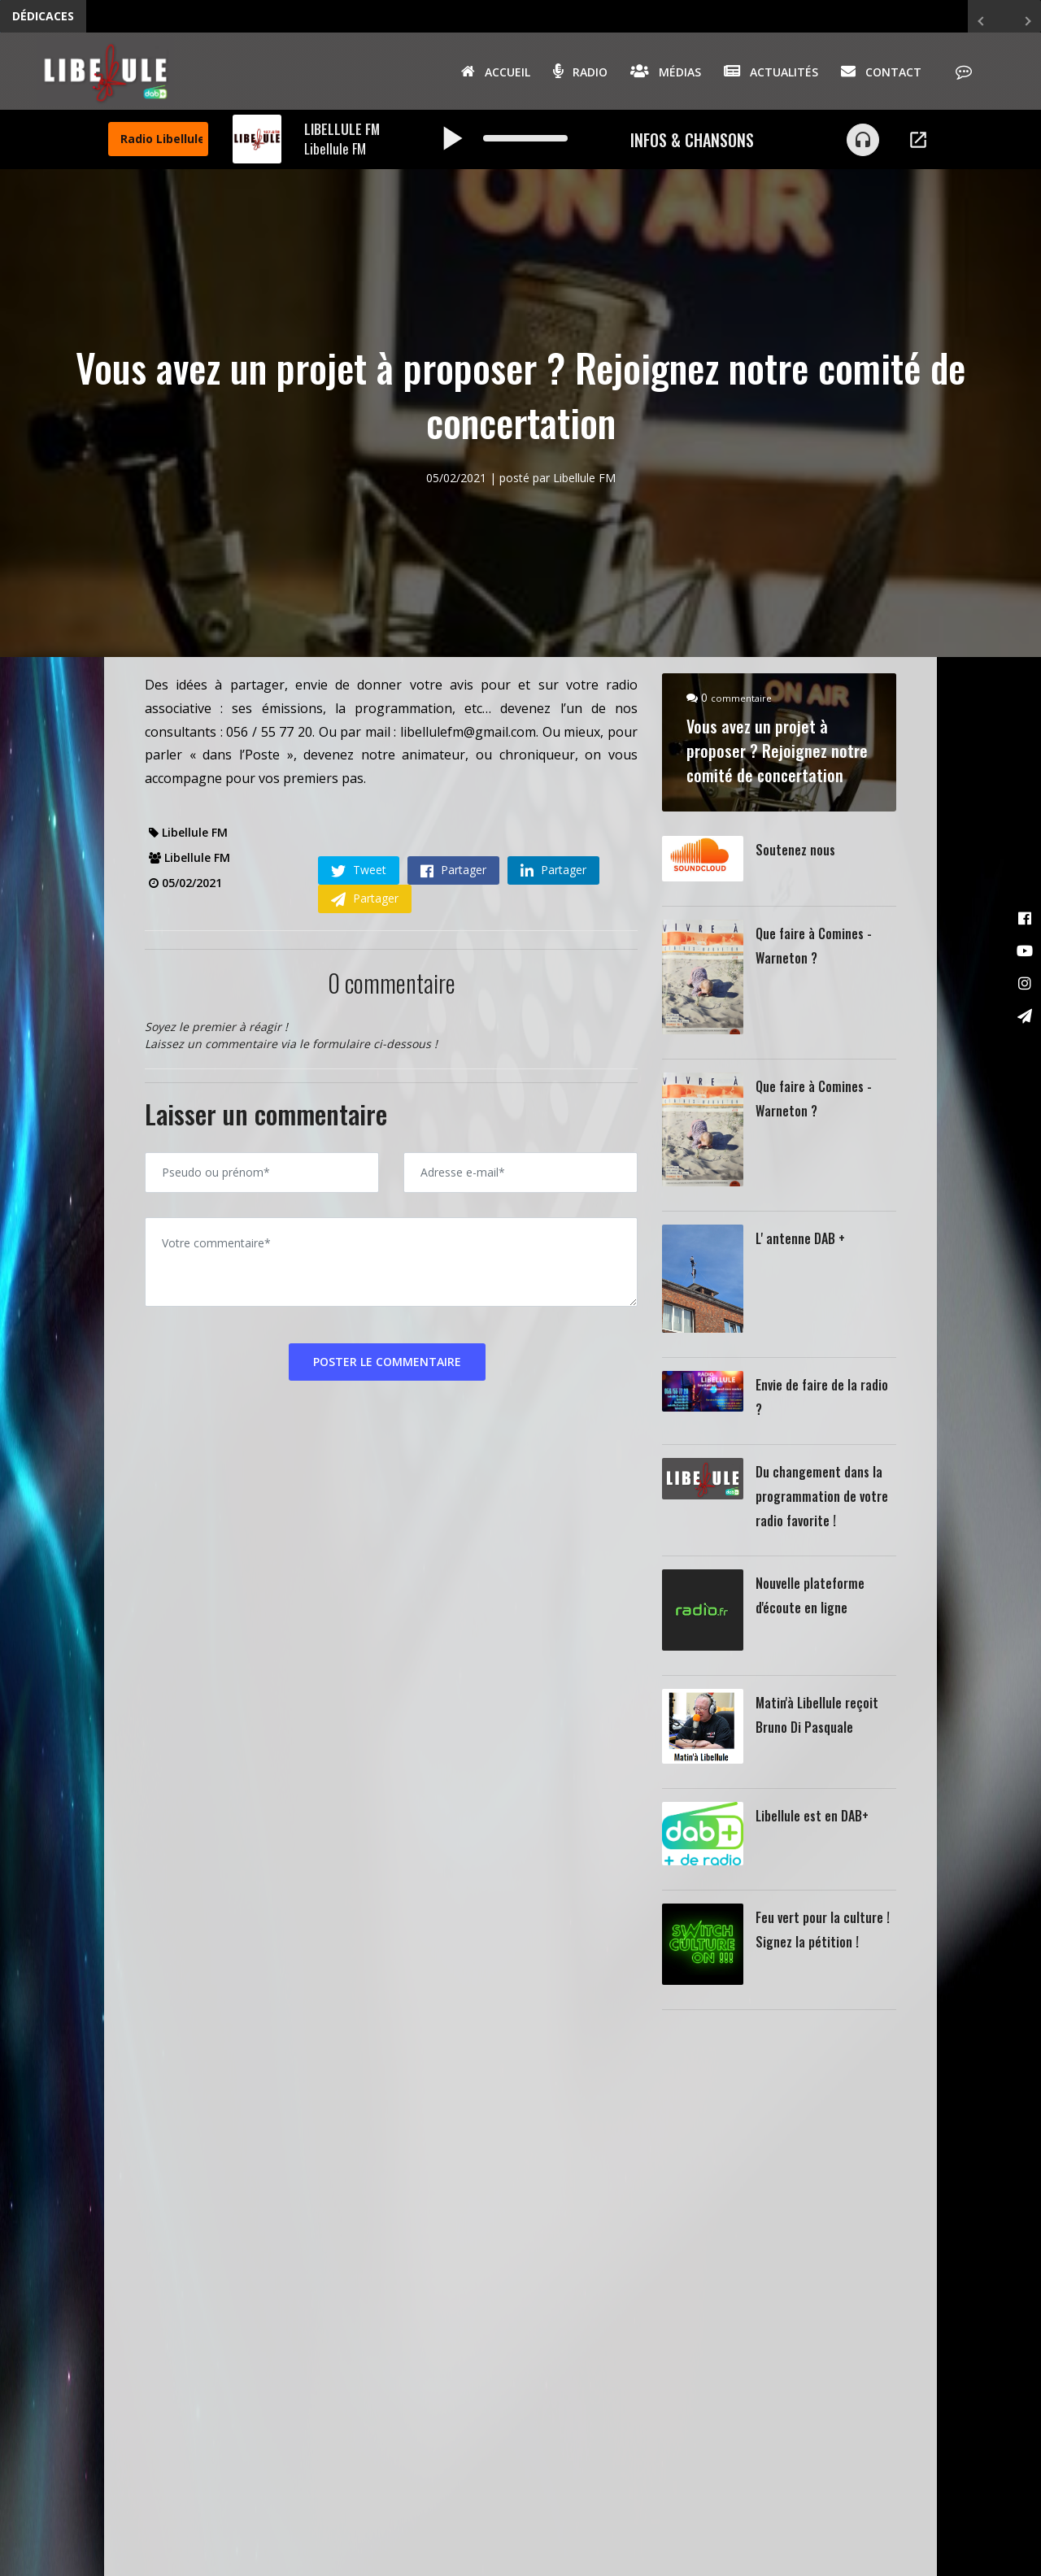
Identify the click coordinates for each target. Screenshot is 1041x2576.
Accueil (495, 70)
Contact (881, 70)
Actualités (771, 70)
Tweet (358, 870)
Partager (453, 870)
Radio (580, 70)
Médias (665, 70)
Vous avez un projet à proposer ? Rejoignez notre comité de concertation (777, 750)
